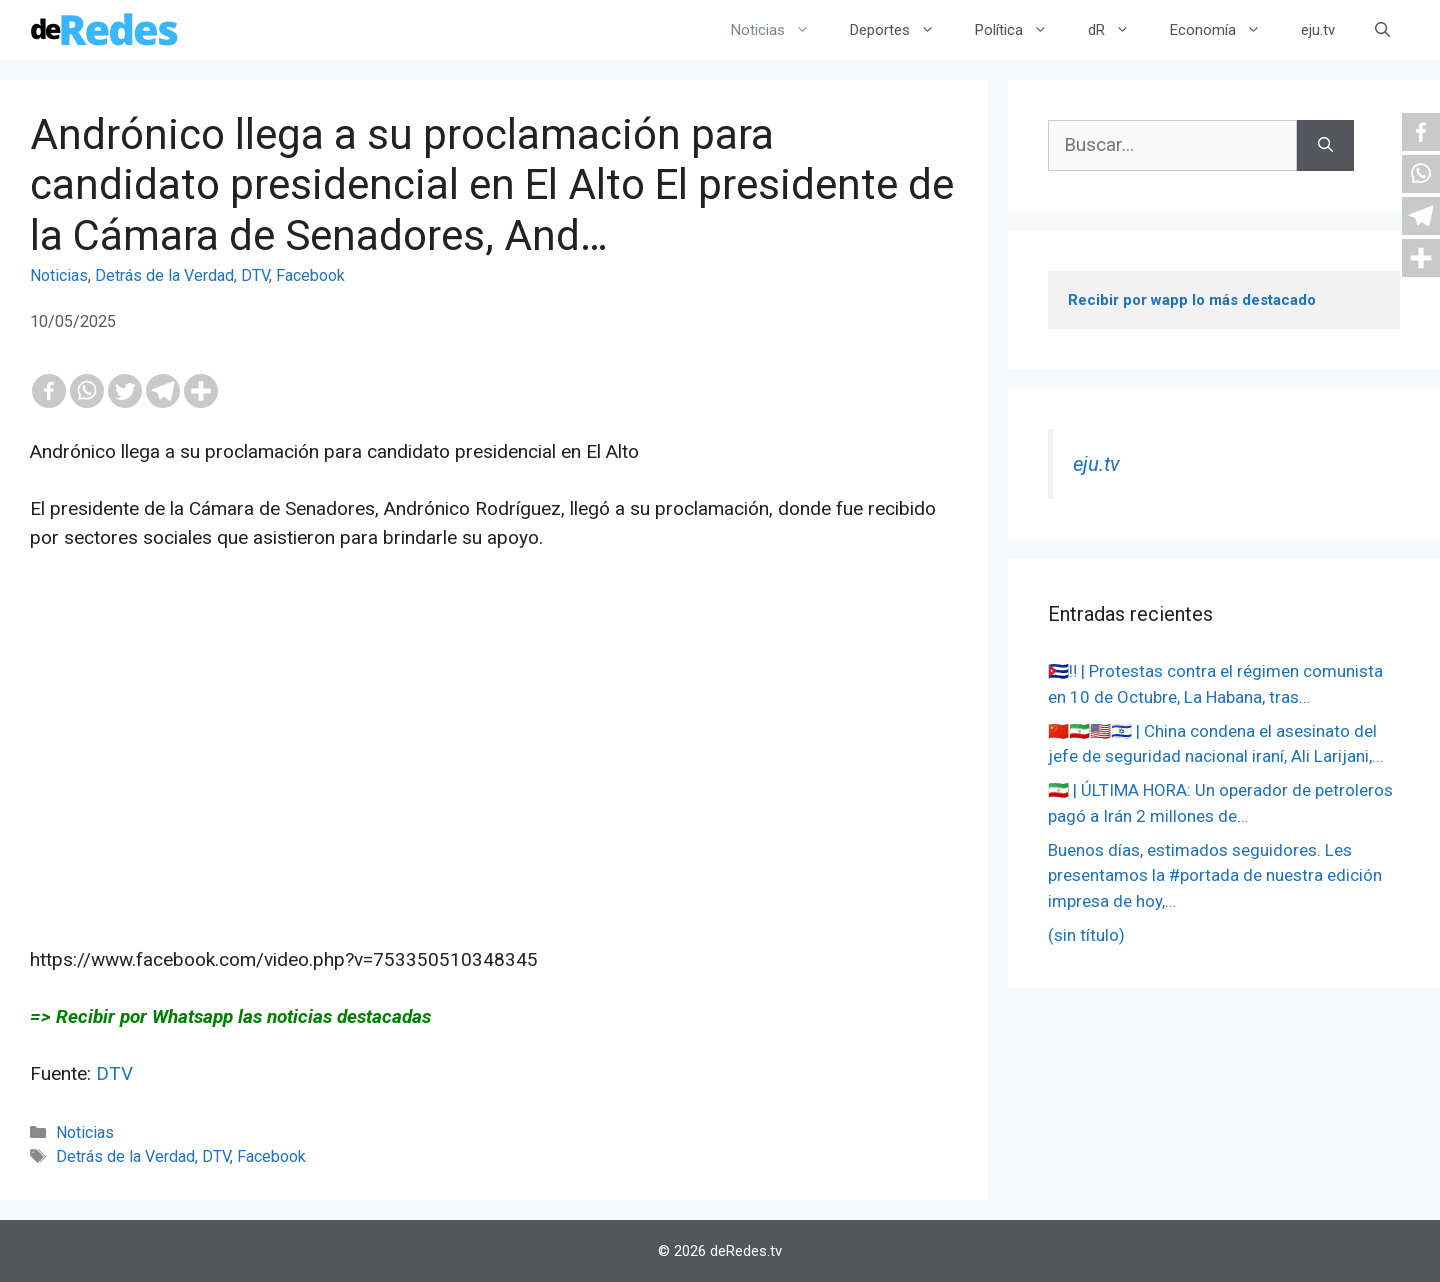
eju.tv (1318, 30)
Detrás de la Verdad (164, 275)
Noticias (780, 30)
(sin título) (1086, 935)
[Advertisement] (494, 778)
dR (1119, 30)
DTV (255, 275)
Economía (1225, 30)
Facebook (310, 275)
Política (1021, 30)
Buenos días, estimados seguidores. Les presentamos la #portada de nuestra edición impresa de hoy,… (1215, 875)
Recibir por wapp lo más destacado (1192, 300)
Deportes (902, 30)
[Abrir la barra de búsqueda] (1382, 30)
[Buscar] (1325, 145)
